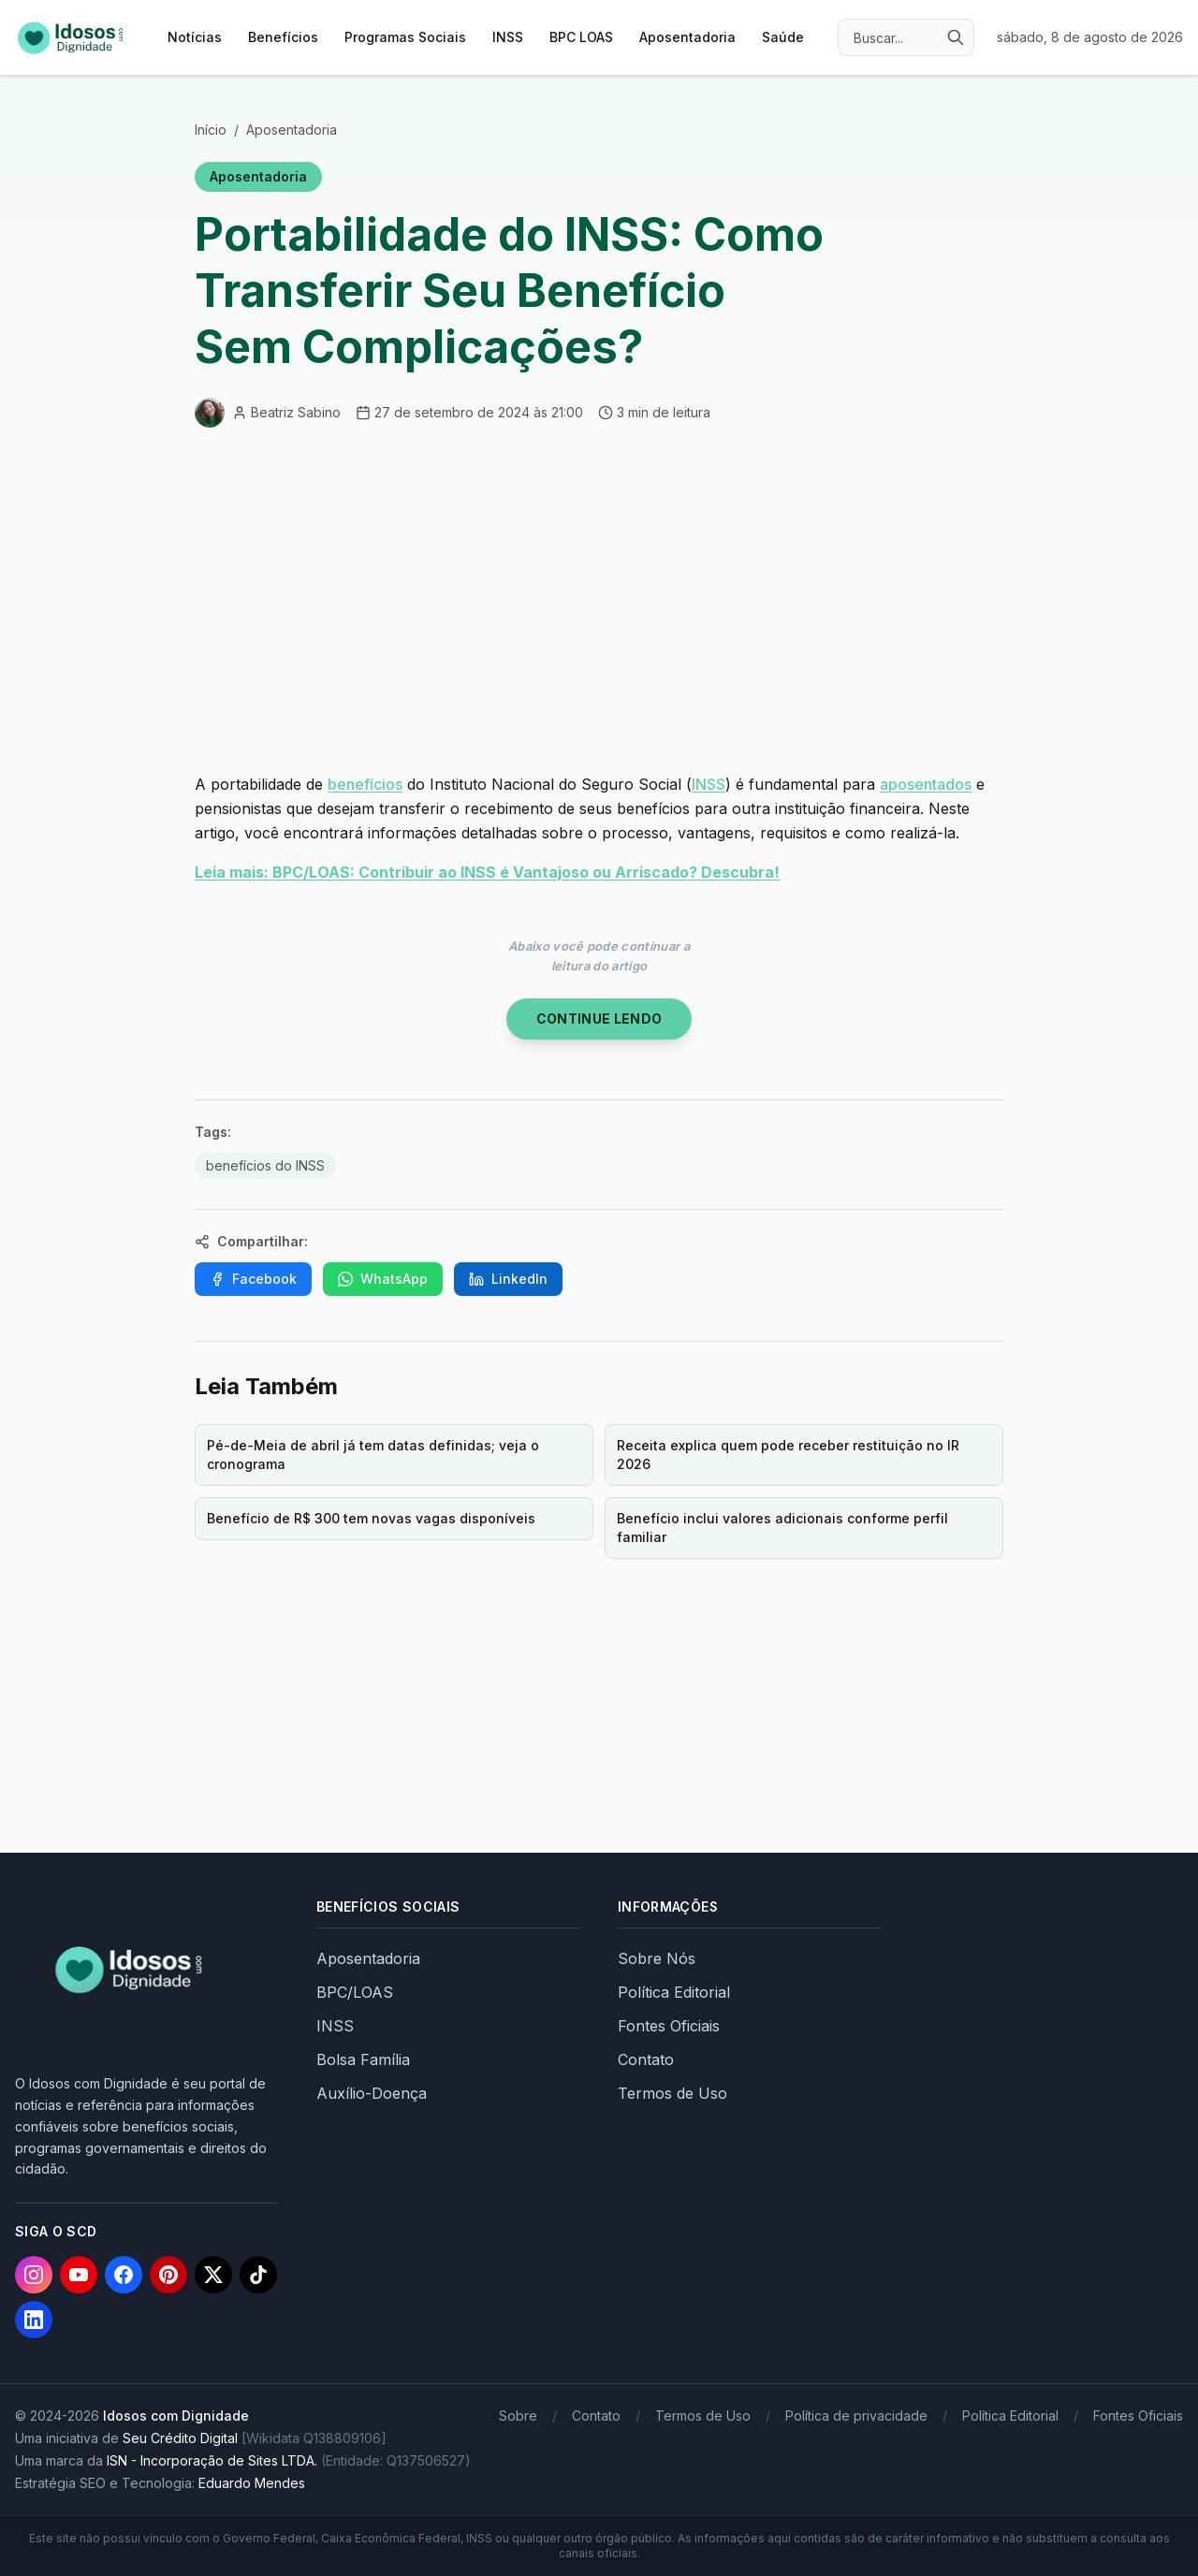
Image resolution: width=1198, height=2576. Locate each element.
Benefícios (283, 37)
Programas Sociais (405, 37)
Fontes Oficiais (669, 2025)
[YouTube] (78, 2274)
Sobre (518, 2415)
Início (210, 130)
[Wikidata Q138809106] (314, 2438)
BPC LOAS (581, 37)
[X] (213, 2274)
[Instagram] (33, 2274)
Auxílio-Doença (371, 2093)
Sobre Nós (656, 1958)
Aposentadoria (687, 37)
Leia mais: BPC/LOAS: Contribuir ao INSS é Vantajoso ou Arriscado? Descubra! (487, 872)
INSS (507, 37)
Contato (646, 2059)
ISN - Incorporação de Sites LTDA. (212, 2460)
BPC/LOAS (354, 1992)
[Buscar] (955, 37)
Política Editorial (674, 1992)
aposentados (926, 784)
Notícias (195, 37)
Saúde (783, 37)
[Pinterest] (168, 2274)
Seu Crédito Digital (180, 2438)
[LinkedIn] (33, 2319)
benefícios (365, 784)
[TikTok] (258, 2274)
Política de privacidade (856, 2415)
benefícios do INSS (265, 1165)
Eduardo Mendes (251, 2483)
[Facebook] (123, 2274)
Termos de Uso (672, 2093)
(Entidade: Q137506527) (396, 2460)
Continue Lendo (599, 1018)
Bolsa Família (363, 2059)
